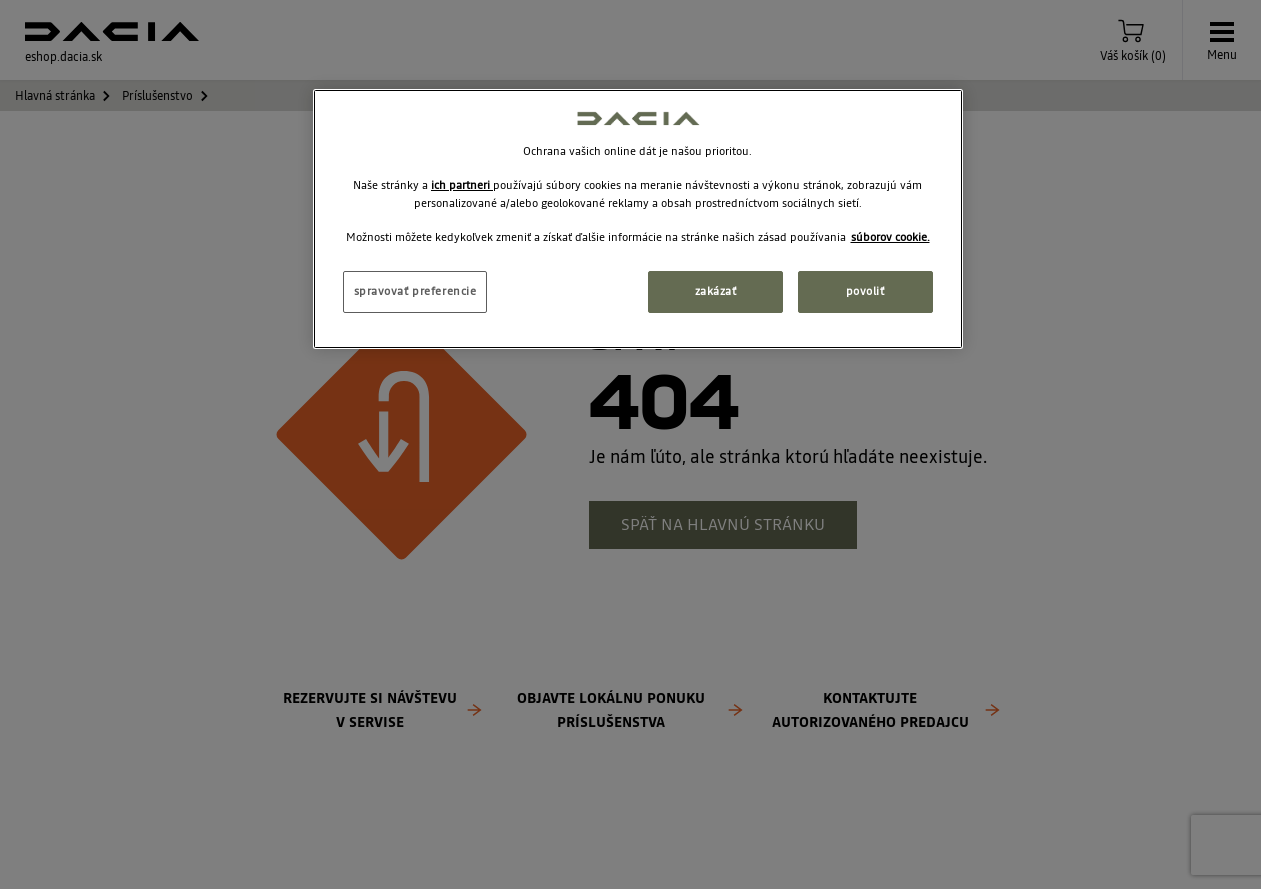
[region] (638, 219)
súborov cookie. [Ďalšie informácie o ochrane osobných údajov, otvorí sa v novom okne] (890, 237)
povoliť (865, 291)
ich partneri (462, 185)
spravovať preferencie (415, 291)
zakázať (716, 291)
